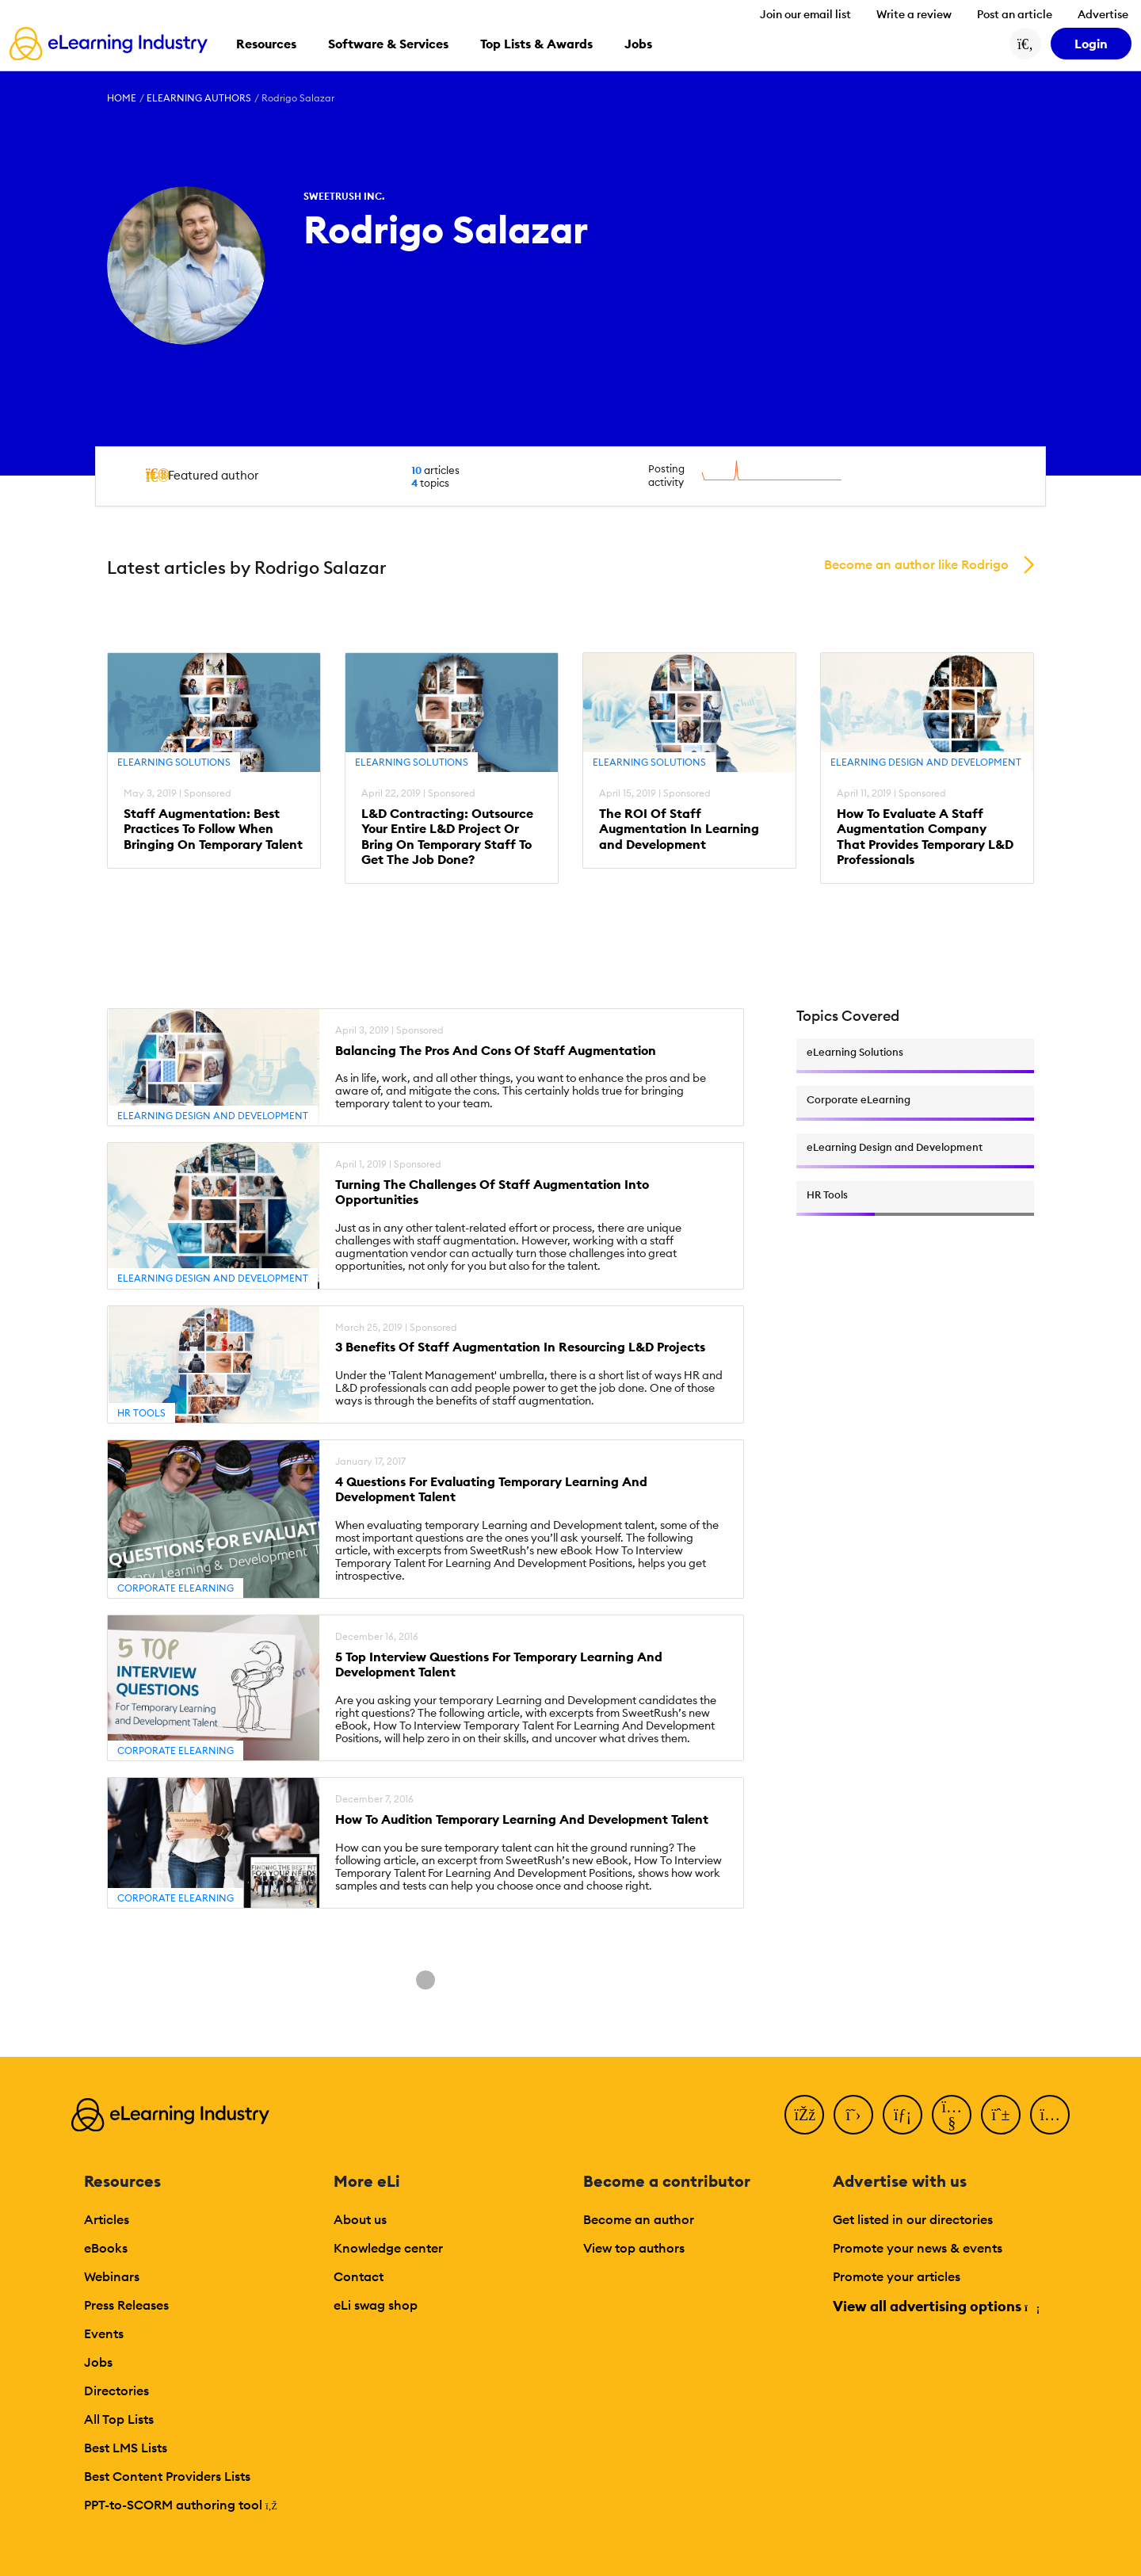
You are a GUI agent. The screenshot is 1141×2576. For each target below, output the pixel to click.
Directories (116, 2390)
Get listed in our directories (913, 2219)
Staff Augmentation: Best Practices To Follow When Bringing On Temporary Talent (213, 828)
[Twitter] (853, 2115)
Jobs (98, 2362)
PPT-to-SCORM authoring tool (180, 2505)
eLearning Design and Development (925, 762)
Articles (106, 2219)
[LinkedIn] (902, 2115)
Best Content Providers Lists (167, 2476)
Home (121, 98)
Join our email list (805, 14)
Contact (359, 2276)
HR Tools (141, 1413)
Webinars (111, 2276)
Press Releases (126, 2305)
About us (360, 2219)
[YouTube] (951, 2115)
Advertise (1103, 14)
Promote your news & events (917, 2248)
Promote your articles (896, 2276)
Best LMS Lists (125, 2448)
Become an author (638, 2219)
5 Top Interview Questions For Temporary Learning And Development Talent (498, 1664)
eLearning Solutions (174, 762)
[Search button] (1025, 43)
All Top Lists (119, 2419)
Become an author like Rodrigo (916, 564)
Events (104, 2333)
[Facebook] (804, 2115)
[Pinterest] (1001, 2115)
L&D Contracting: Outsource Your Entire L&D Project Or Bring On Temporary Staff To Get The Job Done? (447, 836)
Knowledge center (388, 2248)
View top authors (634, 2248)
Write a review (914, 14)
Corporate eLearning (175, 1588)
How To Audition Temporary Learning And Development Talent (521, 1819)
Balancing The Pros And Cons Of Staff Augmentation (495, 1050)
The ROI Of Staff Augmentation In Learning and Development (679, 828)
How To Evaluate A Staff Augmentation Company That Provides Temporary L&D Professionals (925, 836)
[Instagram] (1050, 2115)
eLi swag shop (376, 2305)
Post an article (1014, 14)
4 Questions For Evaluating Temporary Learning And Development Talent (491, 1489)
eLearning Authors (199, 98)
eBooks (106, 2248)
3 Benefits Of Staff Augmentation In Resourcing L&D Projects (520, 1347)
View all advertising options (935, 2306)
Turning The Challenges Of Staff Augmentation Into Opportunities (492, 1192)
